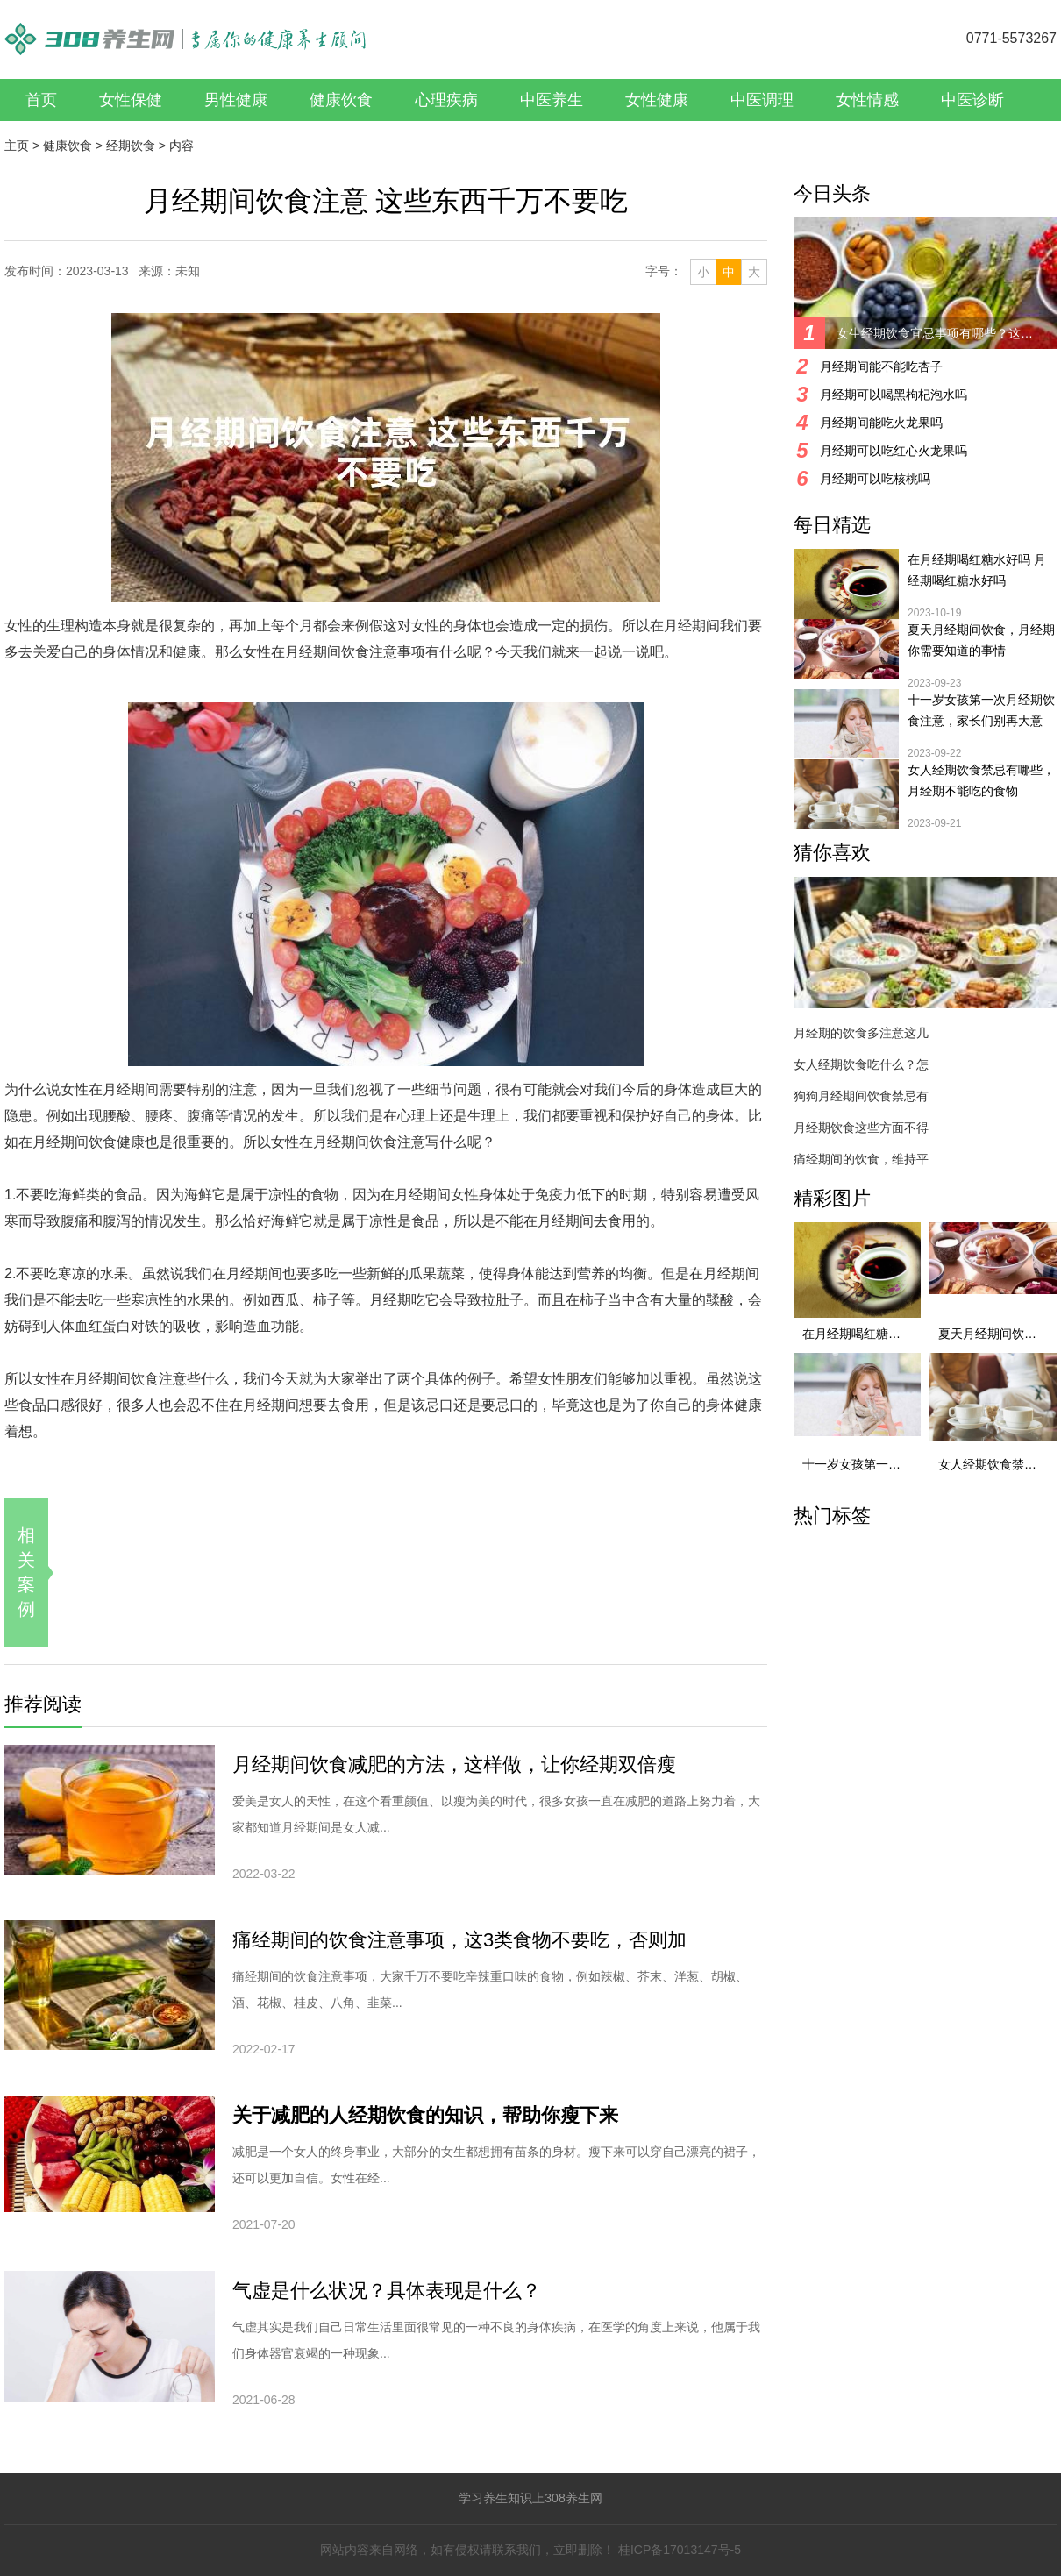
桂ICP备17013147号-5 (679, 2550)
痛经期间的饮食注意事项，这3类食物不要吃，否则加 (459, 1940)
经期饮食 (130, 146)
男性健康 (235, 100)
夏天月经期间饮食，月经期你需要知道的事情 (981, 640)
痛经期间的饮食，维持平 (861, 1159)
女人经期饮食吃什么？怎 (861, 1064)
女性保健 (130, 100)
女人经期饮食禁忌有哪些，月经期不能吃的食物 (981, 780)
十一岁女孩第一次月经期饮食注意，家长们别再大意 (981, 710)
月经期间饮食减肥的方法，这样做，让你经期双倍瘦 (454, 1764)
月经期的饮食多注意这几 (861, 1033)
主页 (16, 146)
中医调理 (762, 100)
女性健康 (656, 100)
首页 (41, 100)
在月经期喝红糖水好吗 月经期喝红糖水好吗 (977, 569)
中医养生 (551, 100)
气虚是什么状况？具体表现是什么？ (386, 2291)
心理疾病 (446, 100)
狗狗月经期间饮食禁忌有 (861, 1096)
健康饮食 (341, 100)
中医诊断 (972, 100)
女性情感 (867, 100)
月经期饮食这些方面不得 (861, 1128)
